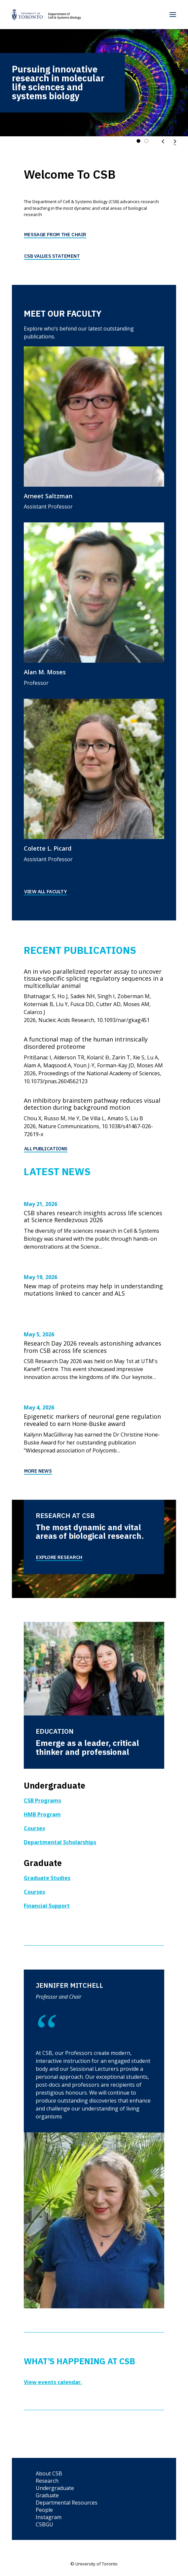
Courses (34, 1828)
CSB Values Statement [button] (52, 256)
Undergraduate (55, 2488)
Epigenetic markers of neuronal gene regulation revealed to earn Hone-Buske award (92, 1420)
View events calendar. (53, 2382)
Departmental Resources (66, 2502)
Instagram (48, 2517)
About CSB (49, 2473)
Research (47, 2480)
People (44, 2509)
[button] (173, 14)
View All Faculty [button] (45, 891)
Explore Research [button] (59, 1557)
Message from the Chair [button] (55, 234)
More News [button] (38, 1471)
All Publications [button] (45, 1148)
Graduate (47, 2495)
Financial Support (47, 1905)
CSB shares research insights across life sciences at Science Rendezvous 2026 (93, 1216)
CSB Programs (42, 1800)
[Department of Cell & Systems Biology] (46, 14)
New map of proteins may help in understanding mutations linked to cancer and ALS (93, 1289)
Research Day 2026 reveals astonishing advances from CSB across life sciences (92, 1347)
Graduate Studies (47, 1878)
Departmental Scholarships (60, 1842)
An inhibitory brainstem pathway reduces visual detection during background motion (92, 1104)
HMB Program (42, 1814)
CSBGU (44, 2524)
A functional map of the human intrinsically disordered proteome (86, 1042)
